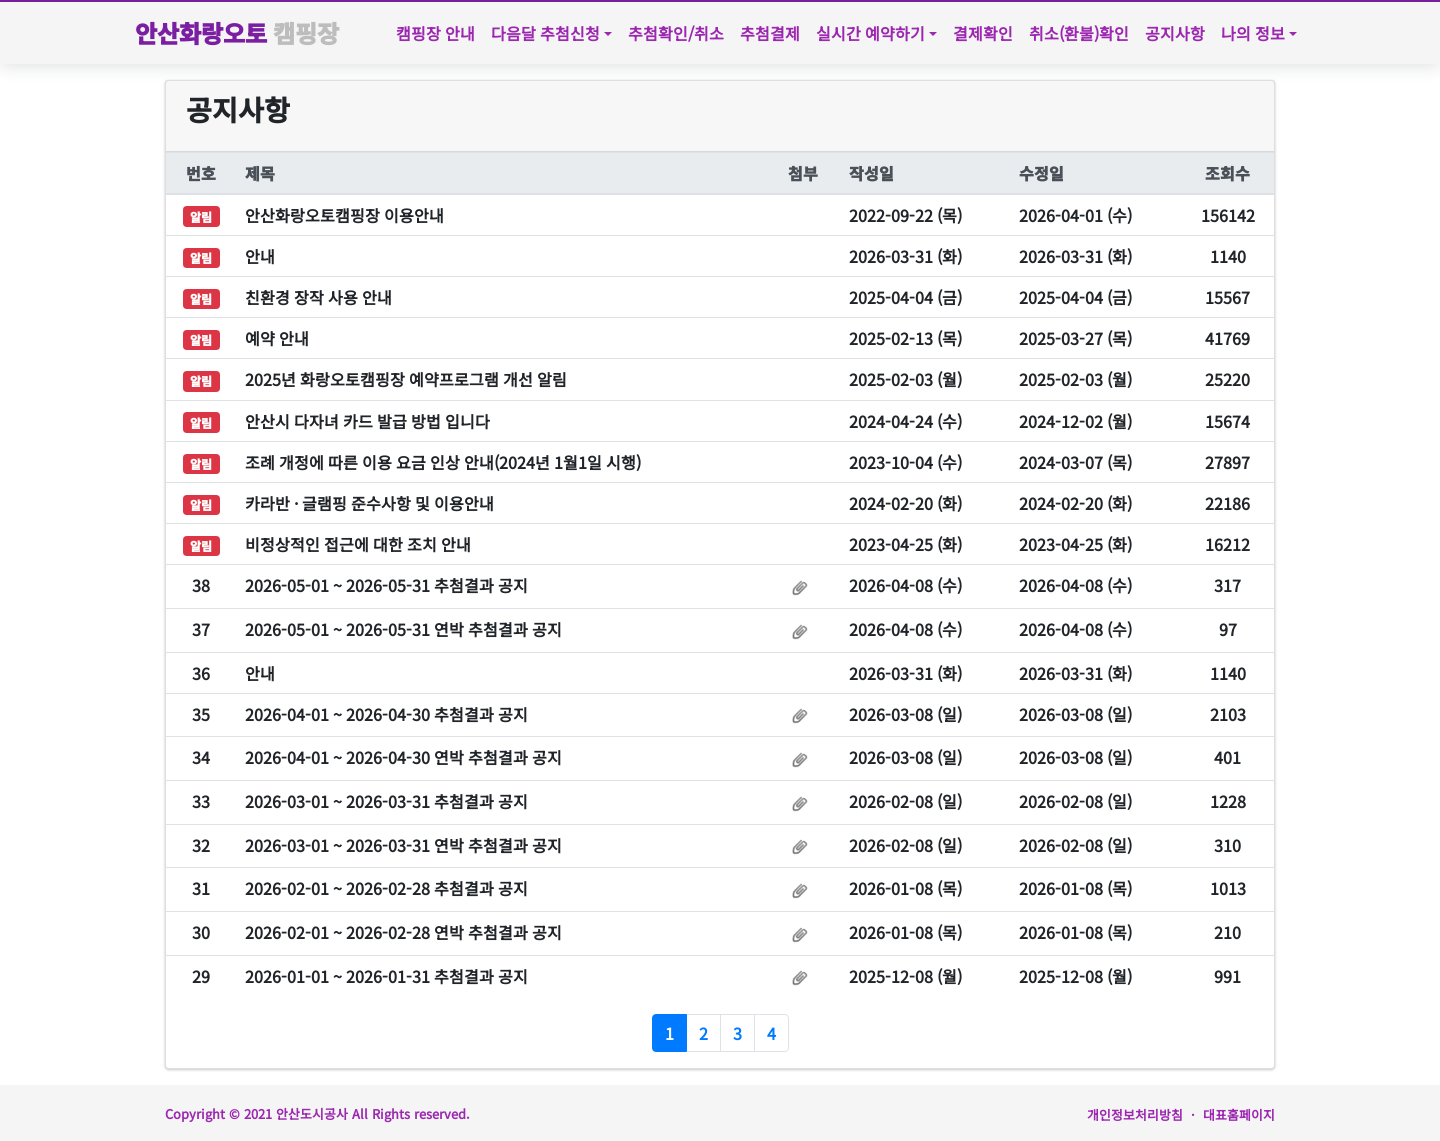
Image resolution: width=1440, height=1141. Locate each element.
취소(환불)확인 (1079, 33)
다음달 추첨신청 (545, 33)
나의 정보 (1253, 33)
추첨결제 (770, 33)
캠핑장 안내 (435, 33)
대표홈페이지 (1239, 1114)
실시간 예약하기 (870, 33)
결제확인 (983, 33)
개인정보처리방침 (1135, 1114)
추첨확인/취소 (676, 33)
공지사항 (1175, 33)
